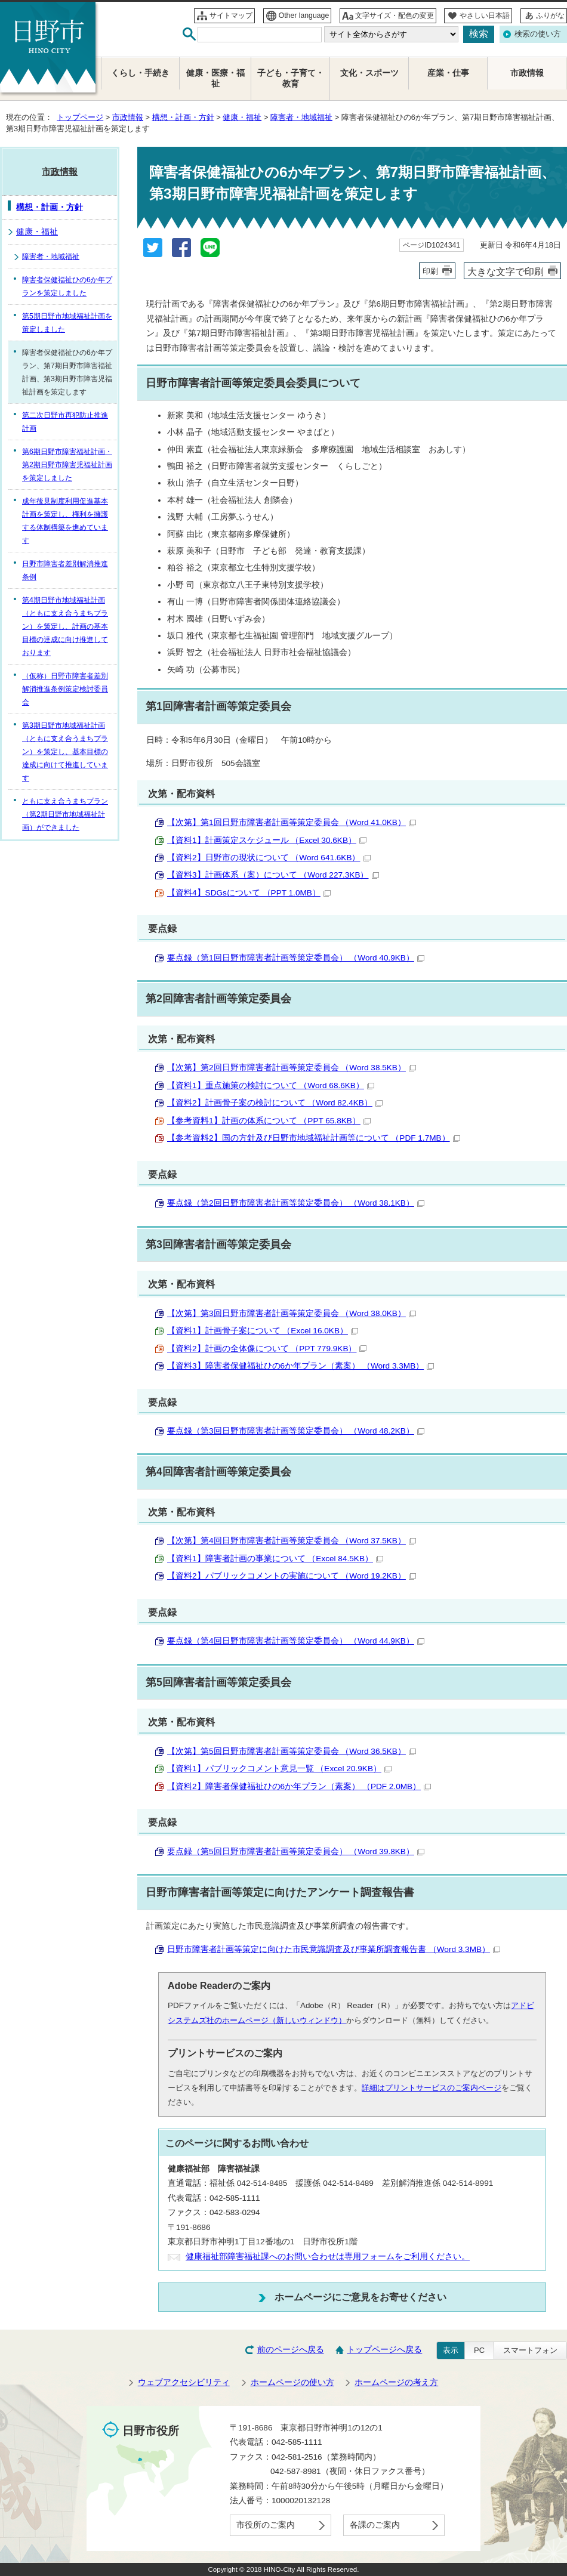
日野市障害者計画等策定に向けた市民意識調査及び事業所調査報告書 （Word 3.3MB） (333, 1949)
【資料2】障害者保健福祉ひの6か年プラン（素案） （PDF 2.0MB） (299, 1786)
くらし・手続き (140, 73)
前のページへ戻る (290, 2349)
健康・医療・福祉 (215, 78)
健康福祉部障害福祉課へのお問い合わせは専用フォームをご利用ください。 (328, 2256)
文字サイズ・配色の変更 (394, 15)
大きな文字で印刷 (505, 271)
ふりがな (550, 15)
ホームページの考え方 (396, 2382)
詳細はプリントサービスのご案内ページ (431, 2087)
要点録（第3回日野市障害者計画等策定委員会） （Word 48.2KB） (295, 1430)
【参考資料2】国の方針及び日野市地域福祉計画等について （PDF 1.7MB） (313, 1137)
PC (479, 2350)
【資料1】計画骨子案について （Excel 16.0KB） (262, 1330)
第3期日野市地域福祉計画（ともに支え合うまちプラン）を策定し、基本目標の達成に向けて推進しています (65, 751)
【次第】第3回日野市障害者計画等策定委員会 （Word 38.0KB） (291, 1313)
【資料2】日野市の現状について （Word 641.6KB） (269, 857)
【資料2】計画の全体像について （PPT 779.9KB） (266, 1348)
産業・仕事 (448, 73)
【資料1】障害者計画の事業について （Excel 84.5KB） (275, 1558)
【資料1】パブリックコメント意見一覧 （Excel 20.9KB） (279, 1768)
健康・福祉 (242, 117)
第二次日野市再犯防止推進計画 (65, 422)
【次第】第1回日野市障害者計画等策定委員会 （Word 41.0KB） (291, 822)
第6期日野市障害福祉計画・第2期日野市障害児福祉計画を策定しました (67, 464)
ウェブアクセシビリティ (184, 2382)
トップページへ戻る (384, 2349)
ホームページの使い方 (292, 2382)
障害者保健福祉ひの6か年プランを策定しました (67, 286)
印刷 (430, 271)
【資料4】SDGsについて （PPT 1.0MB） (249, 892)
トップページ (80, 117)
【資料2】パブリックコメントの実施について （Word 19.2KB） (291, 1575)
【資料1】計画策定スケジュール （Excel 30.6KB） (266, 840)
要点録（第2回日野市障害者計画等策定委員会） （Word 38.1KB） (295, 1203)
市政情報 (127, 117)
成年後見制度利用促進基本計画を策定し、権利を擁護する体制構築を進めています (65, 521)
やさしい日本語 (485, 15)
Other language (304, 15)
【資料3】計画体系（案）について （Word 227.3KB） (273, 874)
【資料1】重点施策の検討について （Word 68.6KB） (270, 1085)
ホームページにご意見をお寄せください (360, 2296)
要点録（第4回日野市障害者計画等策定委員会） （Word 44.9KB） (295, 1640)
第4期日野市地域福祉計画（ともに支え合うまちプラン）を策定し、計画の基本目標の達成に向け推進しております (65, 626)
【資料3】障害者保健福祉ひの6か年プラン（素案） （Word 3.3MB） (300, 1365)
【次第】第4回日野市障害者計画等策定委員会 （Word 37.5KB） (291, 1540)
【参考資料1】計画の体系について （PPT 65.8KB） (269, 1120)
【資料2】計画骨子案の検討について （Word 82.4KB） (275, 1102)
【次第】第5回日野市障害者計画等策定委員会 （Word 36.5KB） (291, 1751)
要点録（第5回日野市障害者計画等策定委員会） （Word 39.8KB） (295, 1851)
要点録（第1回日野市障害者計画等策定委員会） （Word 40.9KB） (295, 957)
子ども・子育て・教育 (290, 78)
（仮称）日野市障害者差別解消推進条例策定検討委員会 (65, 689)
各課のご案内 (375, 2525)
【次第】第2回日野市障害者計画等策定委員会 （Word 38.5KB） (291, 1067)
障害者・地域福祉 (301, 117)
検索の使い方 (537, 33)
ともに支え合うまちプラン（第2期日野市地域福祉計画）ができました (65, 814)
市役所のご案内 (265, 2525)
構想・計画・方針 (183, 117)
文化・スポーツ (369, 73)
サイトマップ (230, 15)
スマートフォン (530, 2350)
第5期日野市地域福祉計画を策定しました (67, 322)
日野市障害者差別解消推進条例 (65, 570)
